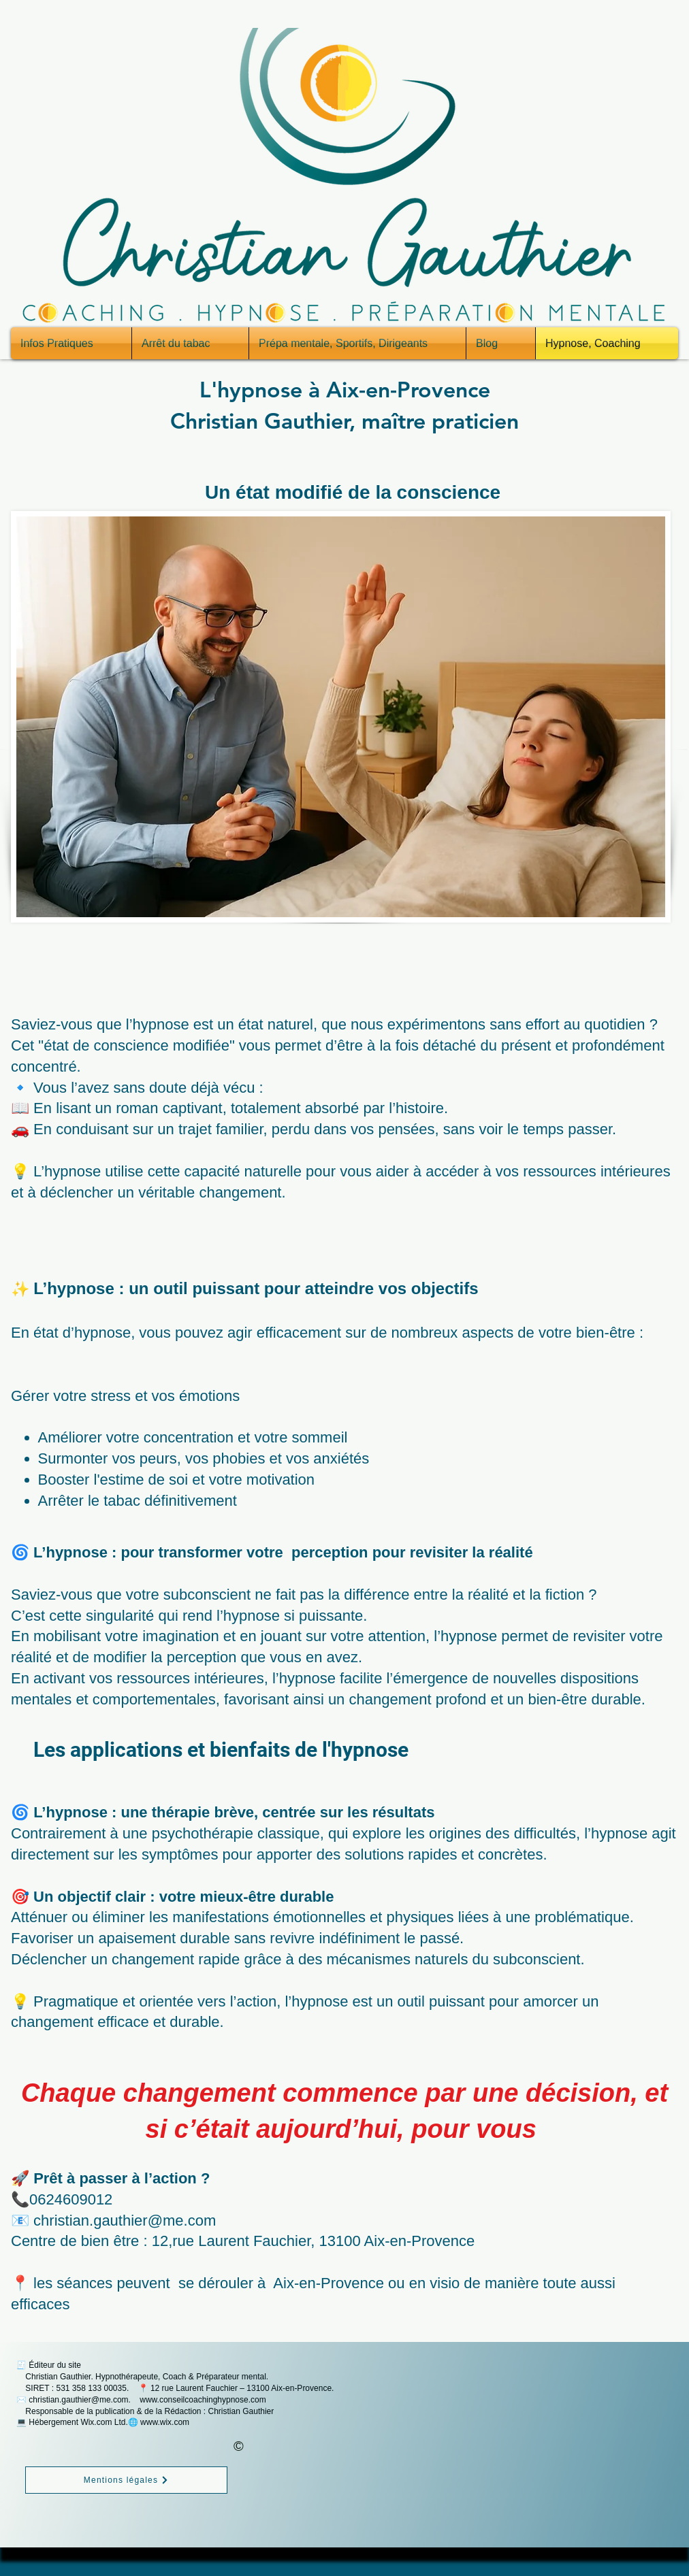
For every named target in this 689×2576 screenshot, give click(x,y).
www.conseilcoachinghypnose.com (203, 2400)
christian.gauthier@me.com (78, 2400)
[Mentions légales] (126, 2480)
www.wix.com (164, 2422)
